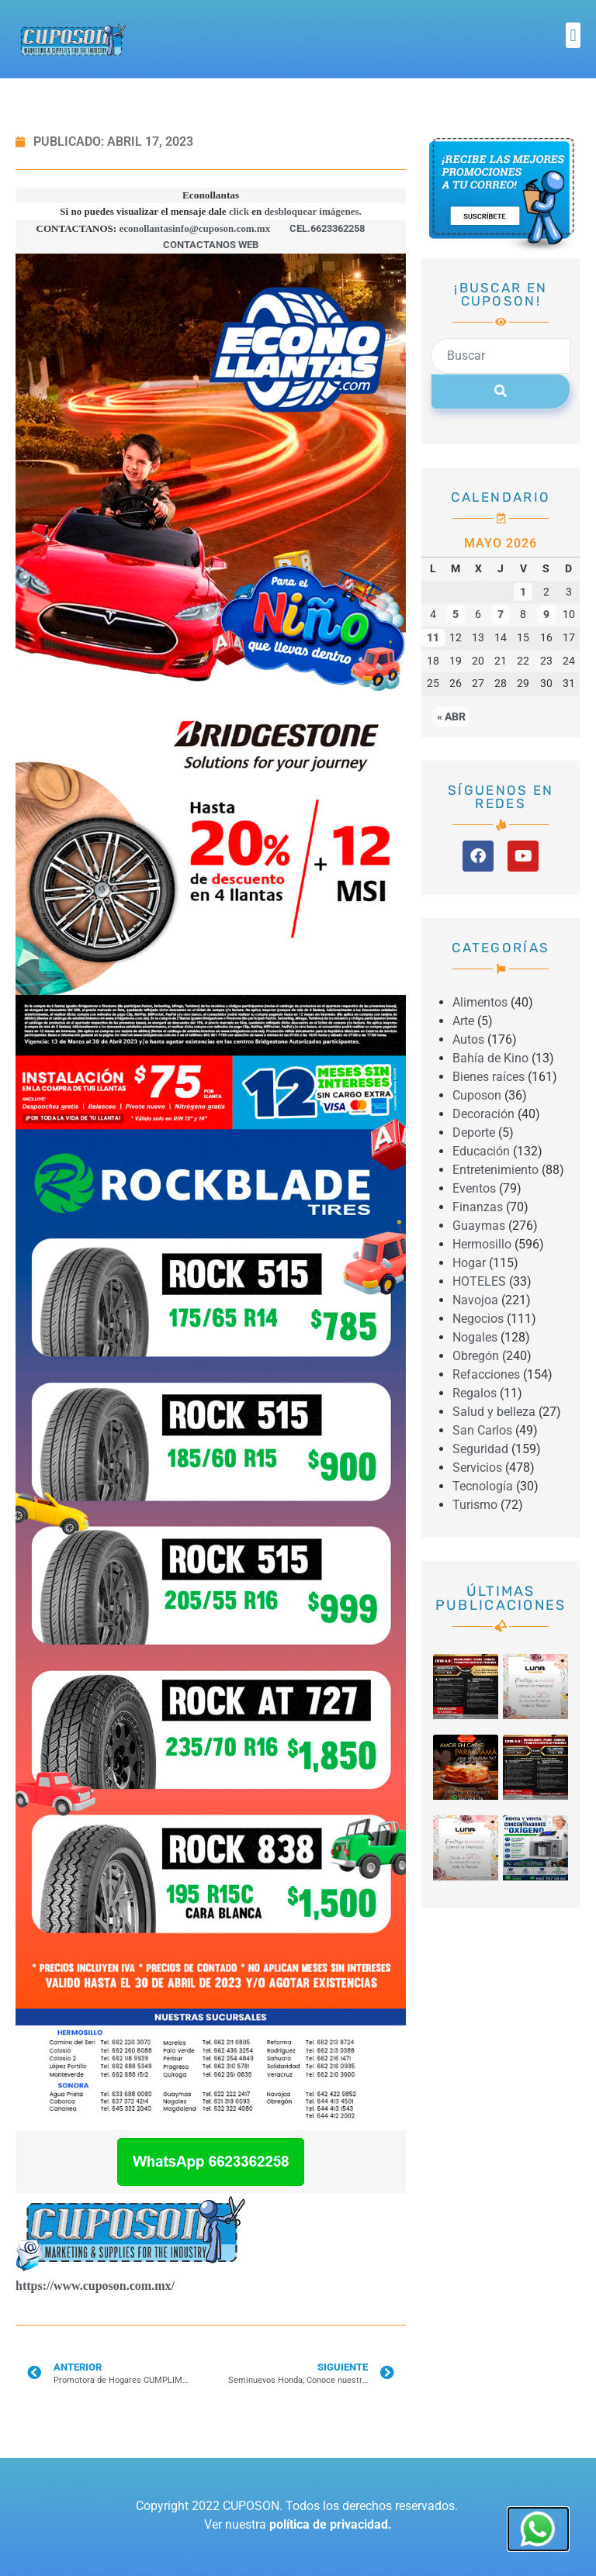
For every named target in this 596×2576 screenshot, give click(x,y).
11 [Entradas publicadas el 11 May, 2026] (433, 637)
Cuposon (476, 1095)
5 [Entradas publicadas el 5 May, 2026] (455, 614)
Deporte (473, 1132)
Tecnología (482, 1486)
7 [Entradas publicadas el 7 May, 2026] (500, 614)
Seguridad (480, 1449)
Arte (463, 1020)
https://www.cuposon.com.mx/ (95, 2285)
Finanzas (477, 1207)
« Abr (451, 716)
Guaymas (478, 1225)
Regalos (474, 1393)
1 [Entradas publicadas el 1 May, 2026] (523, 592)
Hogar (469, 1262)
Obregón (475, 1355)
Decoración (483, 1114)
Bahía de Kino (490, 1058)
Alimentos (480, 1002)
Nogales (474, 1337)
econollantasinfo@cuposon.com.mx (194, 228)
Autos (468, 1039)
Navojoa (475, 1300)
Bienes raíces (488, 1076)
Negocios (478, 1318)
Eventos (474, 1188)
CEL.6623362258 (327, 228)
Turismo (474, 1504)
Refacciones (486, 1374)
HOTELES (479, 1281)
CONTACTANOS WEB (210, 244)
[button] (573, 35)
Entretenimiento (495, 1169)
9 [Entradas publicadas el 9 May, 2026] (546, 614)
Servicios (477, 1467)
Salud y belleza (493, 1411)
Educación (481, 1151)
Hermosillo (481, 1244)
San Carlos (482, 1430)
